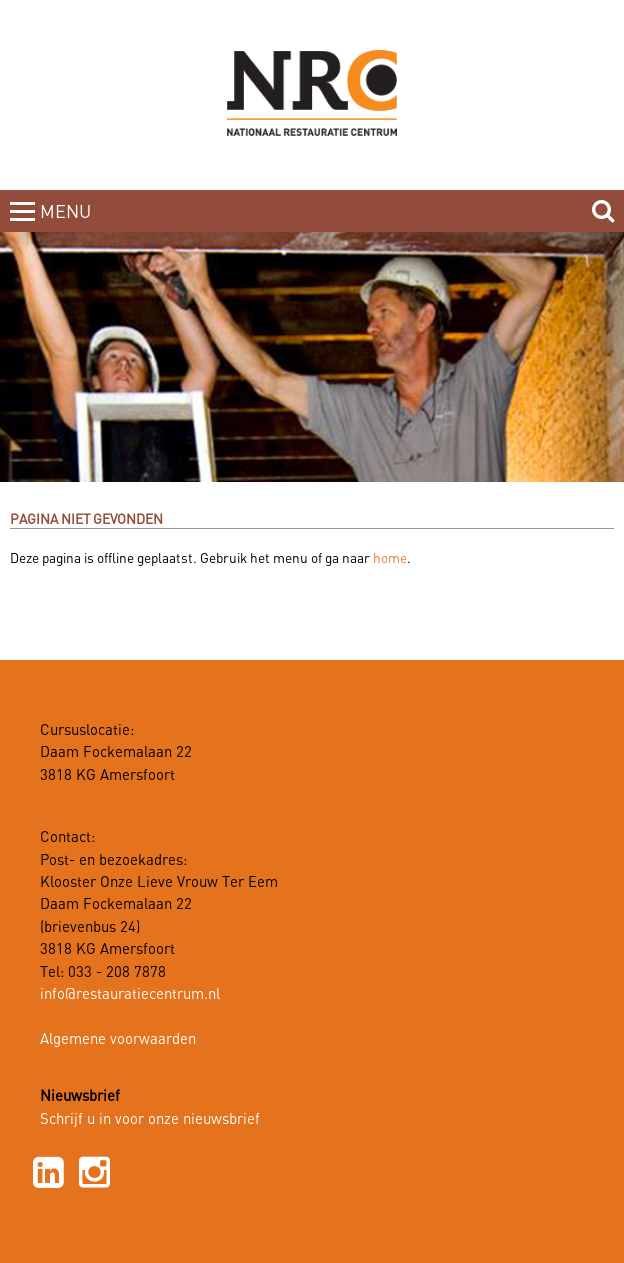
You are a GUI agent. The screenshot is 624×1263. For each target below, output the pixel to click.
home (390, 559)
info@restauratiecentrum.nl (130, 995)
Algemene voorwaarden (118, 1040)
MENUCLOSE (67, 224)
